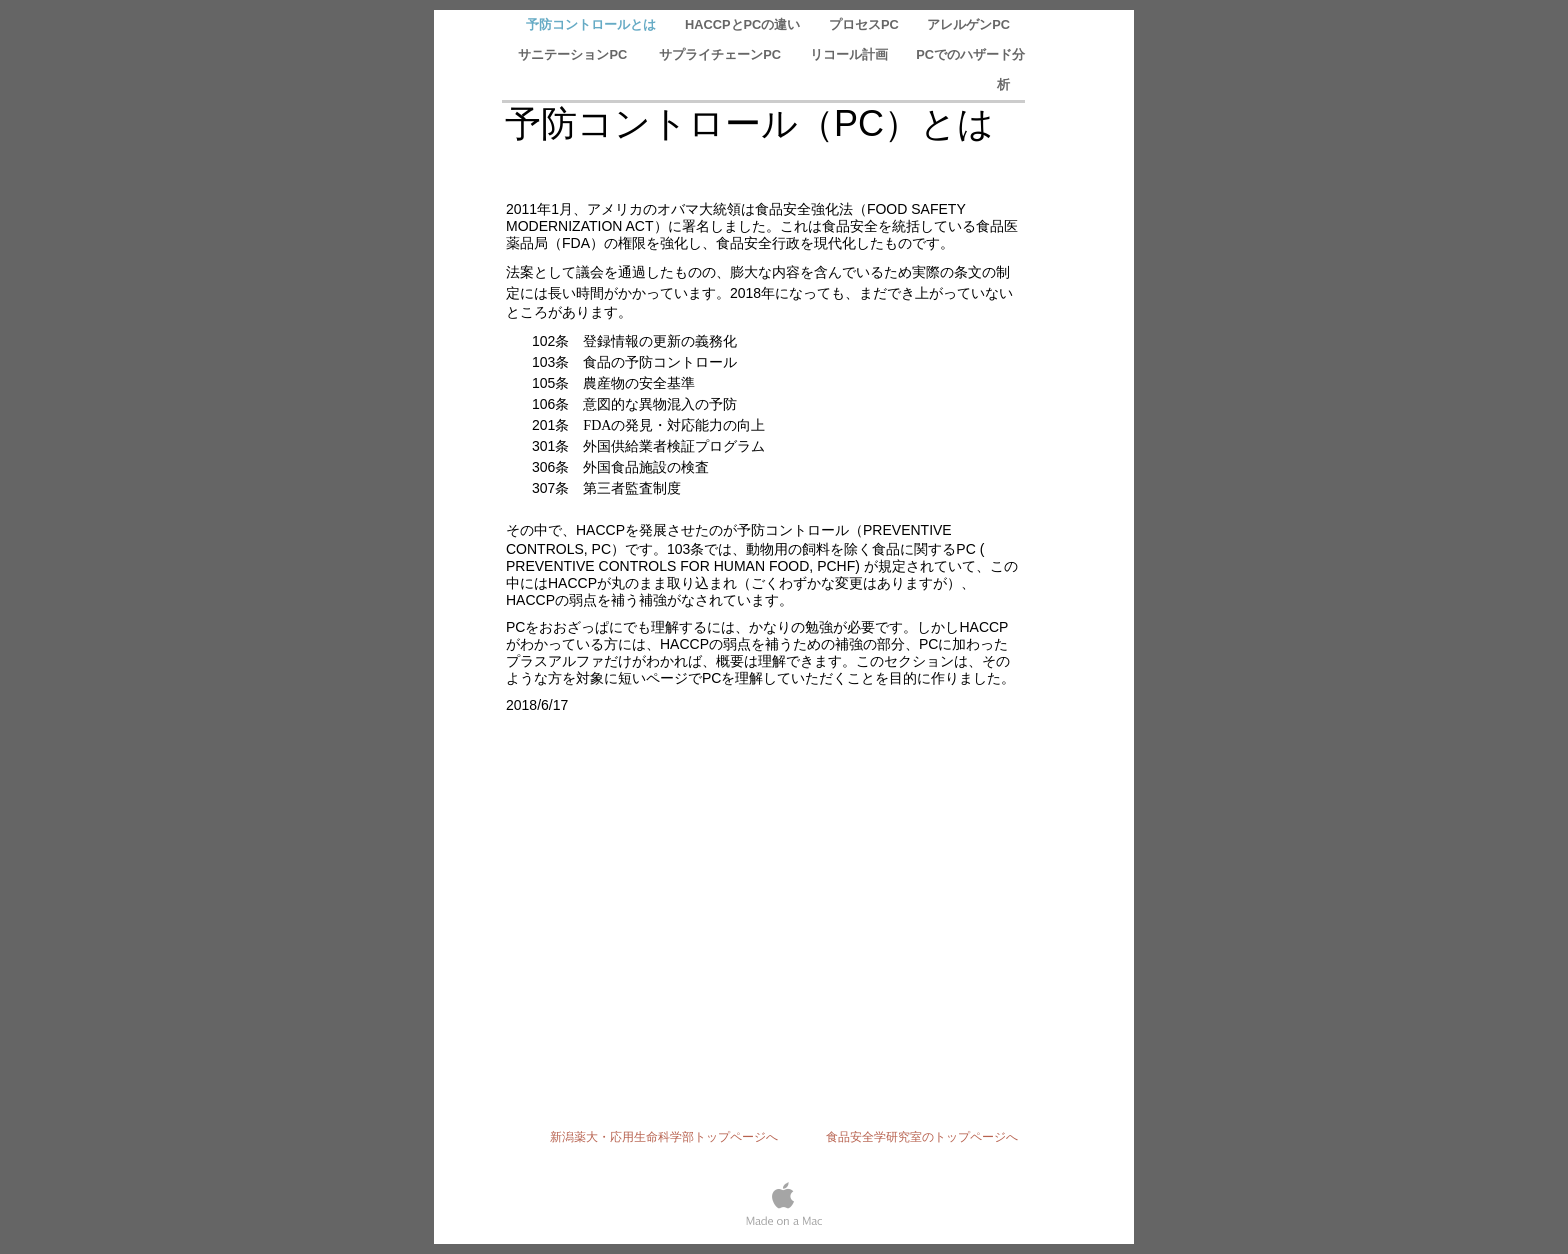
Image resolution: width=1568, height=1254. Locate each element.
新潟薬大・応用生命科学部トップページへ (670, 1137)
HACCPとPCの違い (744, 24)
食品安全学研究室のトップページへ (922, 1137)
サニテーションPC (576, 54)
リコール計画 (851, 54)
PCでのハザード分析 (970, 69)
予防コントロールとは (593, 24)
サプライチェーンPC (721, 54)
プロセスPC (865, 24)
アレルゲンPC (968, 24)
